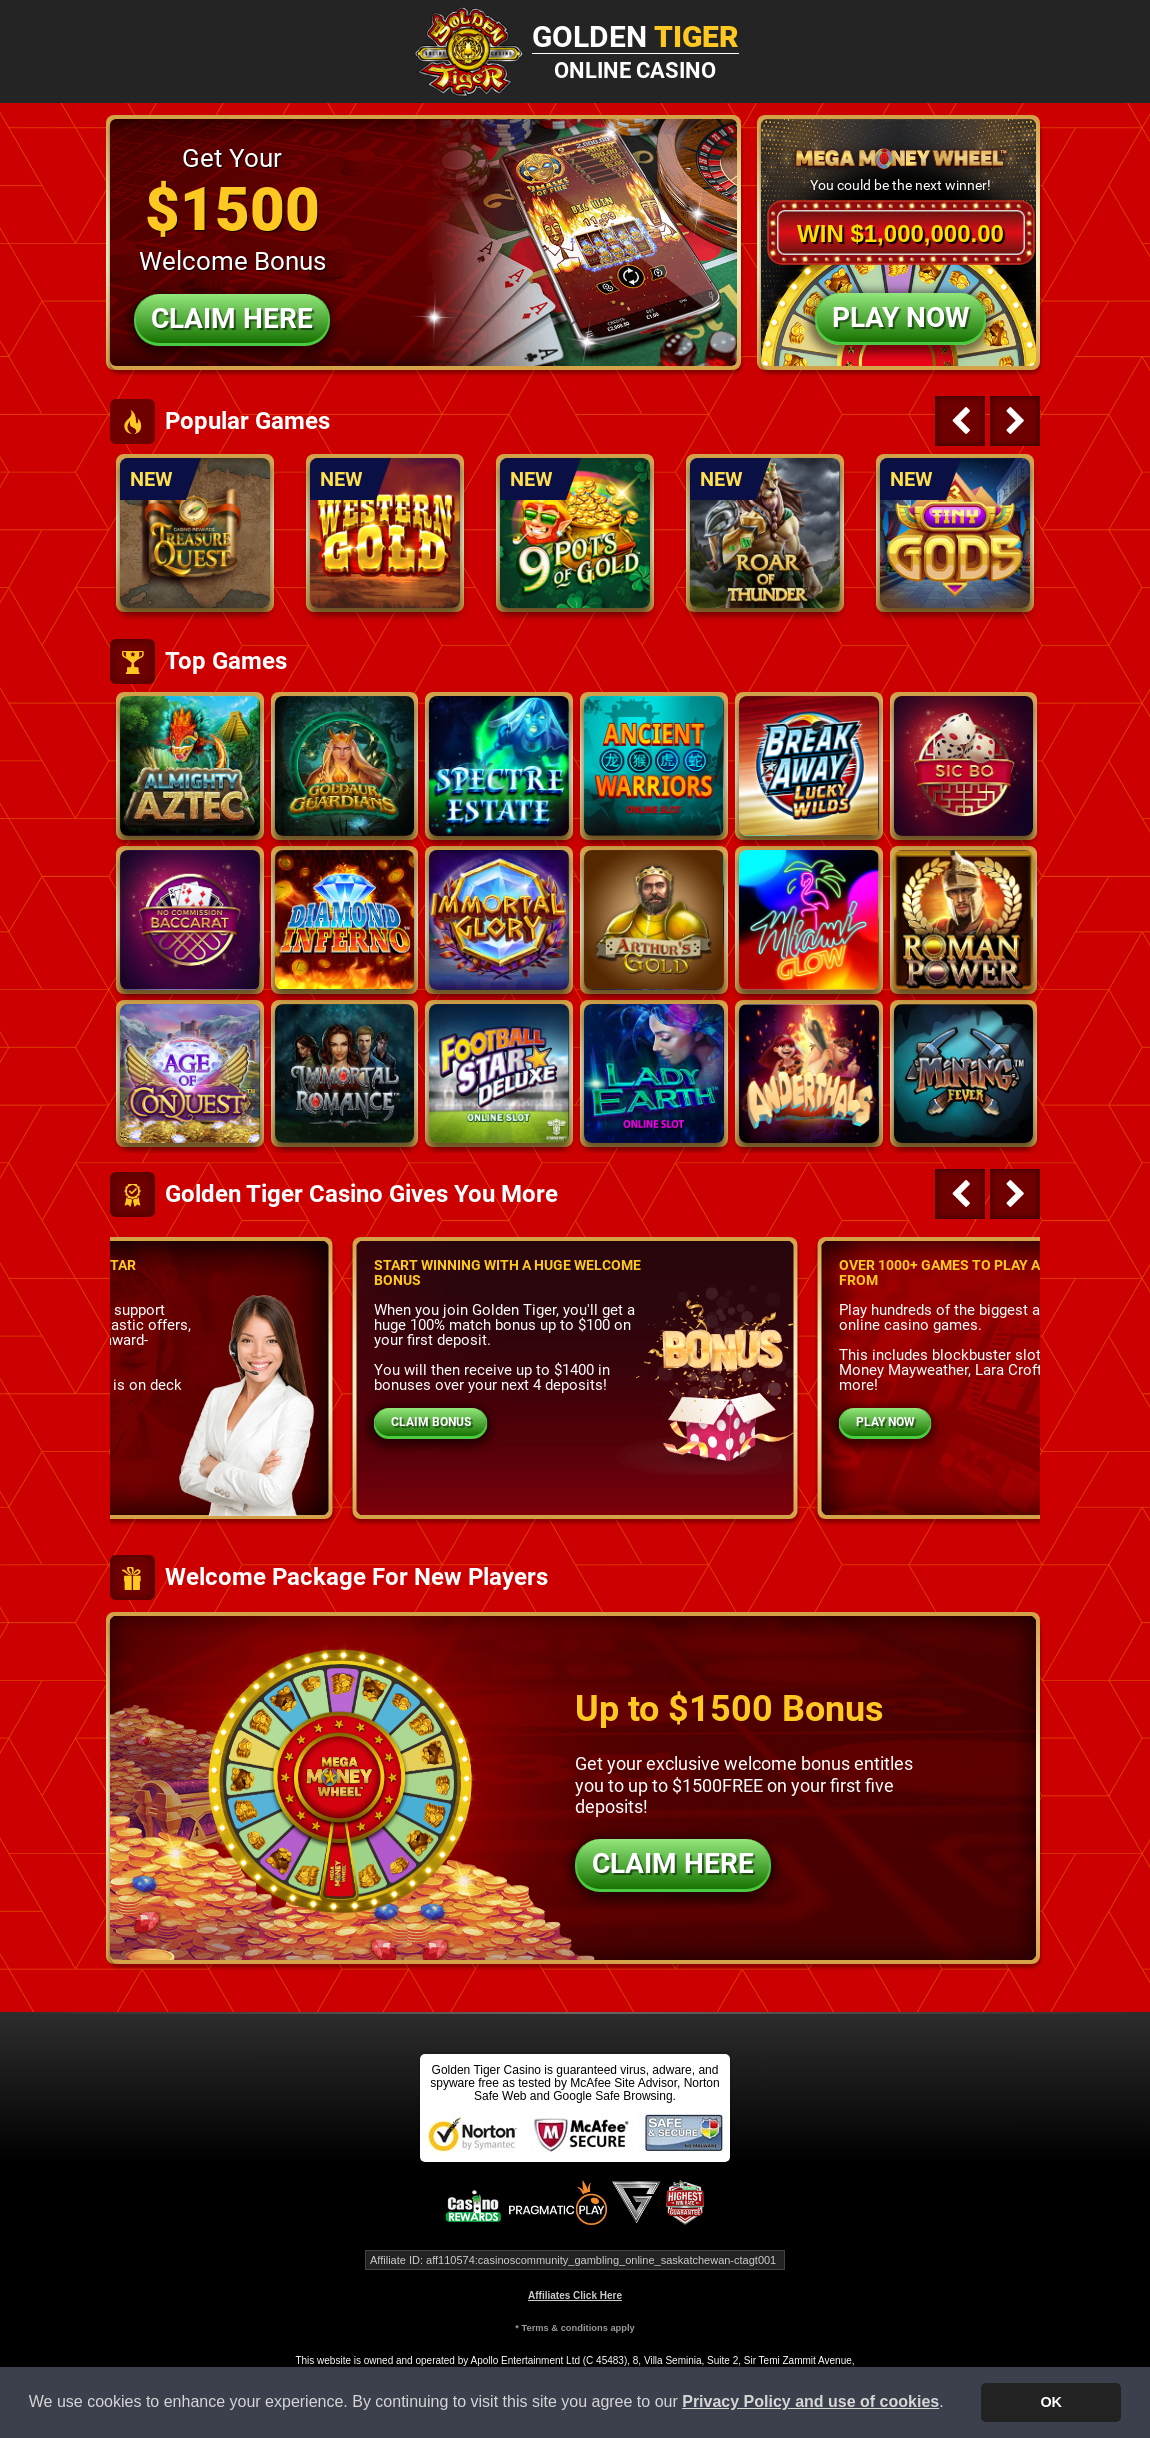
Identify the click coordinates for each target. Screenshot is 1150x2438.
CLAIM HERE (673, 1863)
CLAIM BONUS (431, 1422)
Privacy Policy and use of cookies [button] (810, 2401)
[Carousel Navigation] (985, 421)
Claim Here (232, 318)
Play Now (900, 317)
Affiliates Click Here (575, 2295)
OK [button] (1051, 2402)
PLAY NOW (885, 1422)
